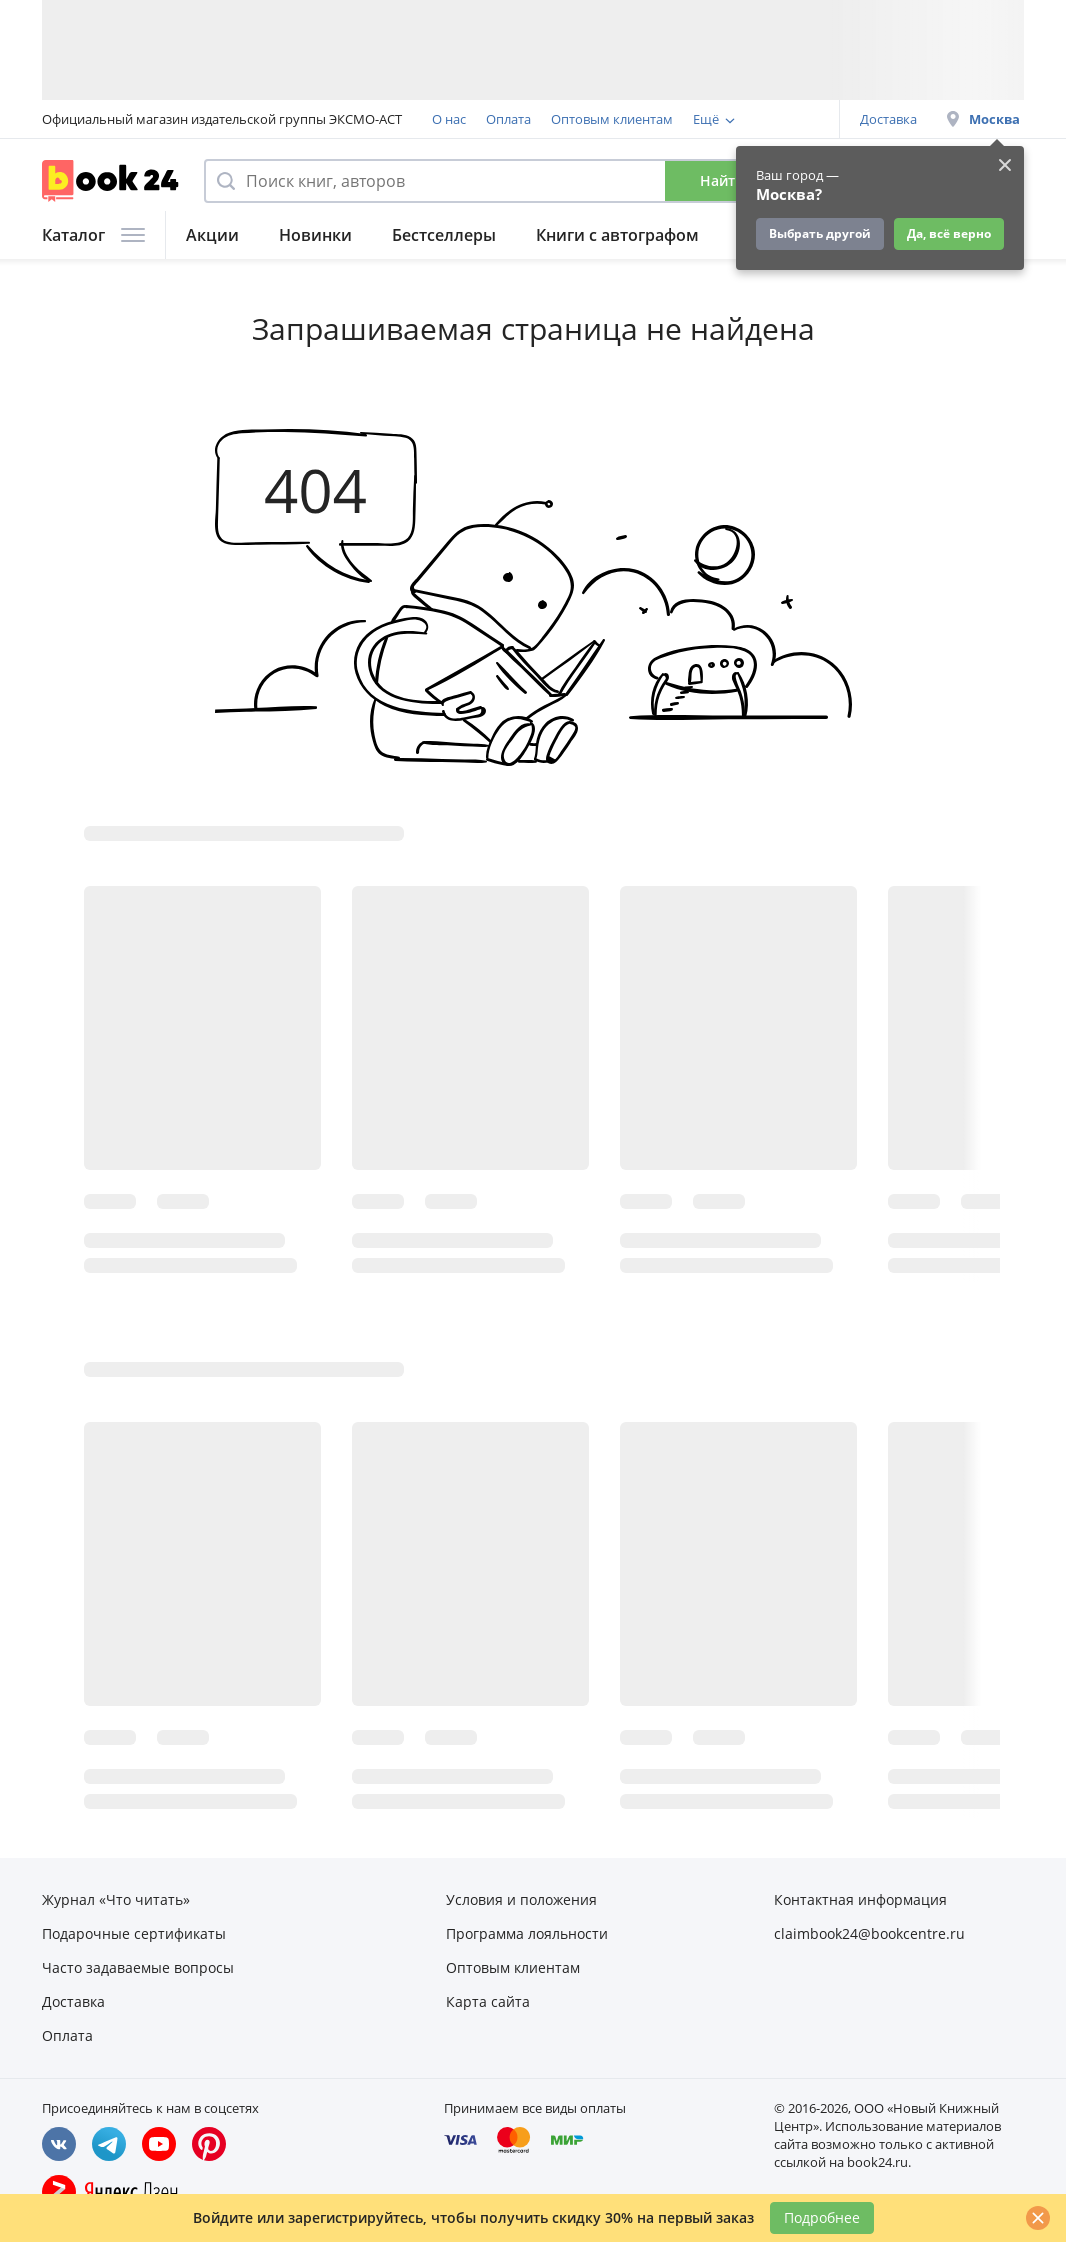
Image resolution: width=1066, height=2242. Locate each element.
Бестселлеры (444, 235)
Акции (212, 235)
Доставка (888, 119)
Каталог (93, 235)
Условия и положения (521, 1899)
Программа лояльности (527, 1933)
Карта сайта (488, 2001)
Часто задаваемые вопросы (138, 1967)
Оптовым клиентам (612, 119)
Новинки (315, 235)
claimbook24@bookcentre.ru (869, 1933)
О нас (449, 119)
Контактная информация (860, 1899)
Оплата (508, 119)
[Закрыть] (1038, 2218)
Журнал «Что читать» (116, 1899)
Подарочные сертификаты (134, 1933)
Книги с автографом (617, 235)
